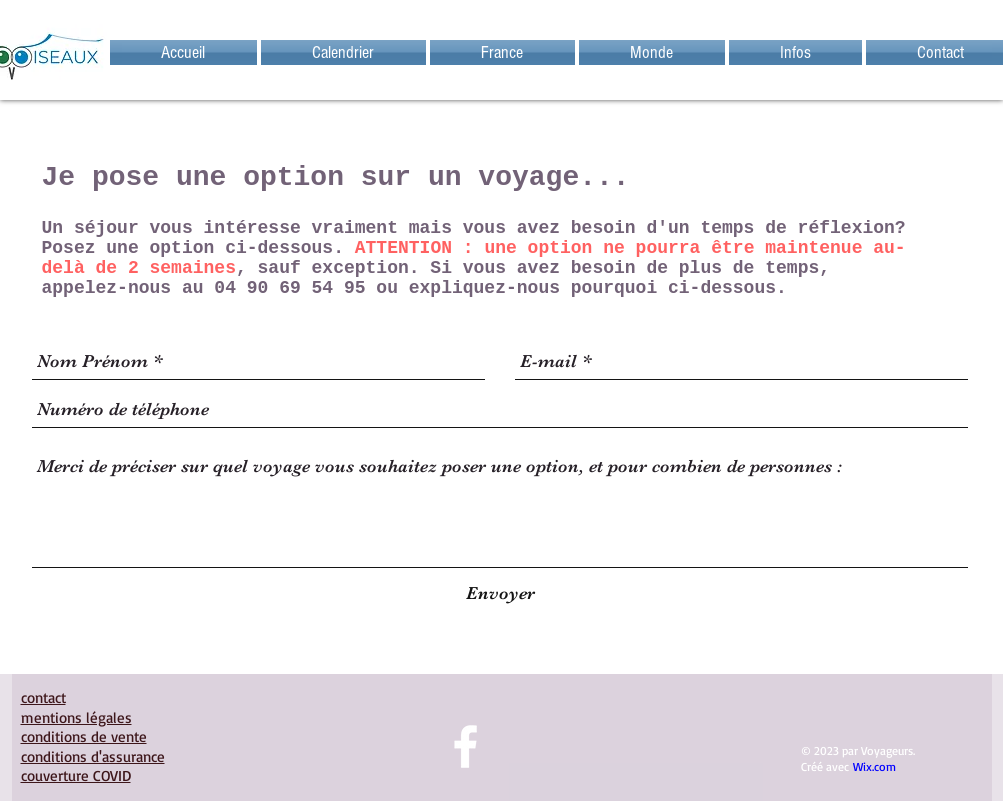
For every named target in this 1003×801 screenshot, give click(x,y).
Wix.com (874, 766)
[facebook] (465, 746)
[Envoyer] (500, 593)
